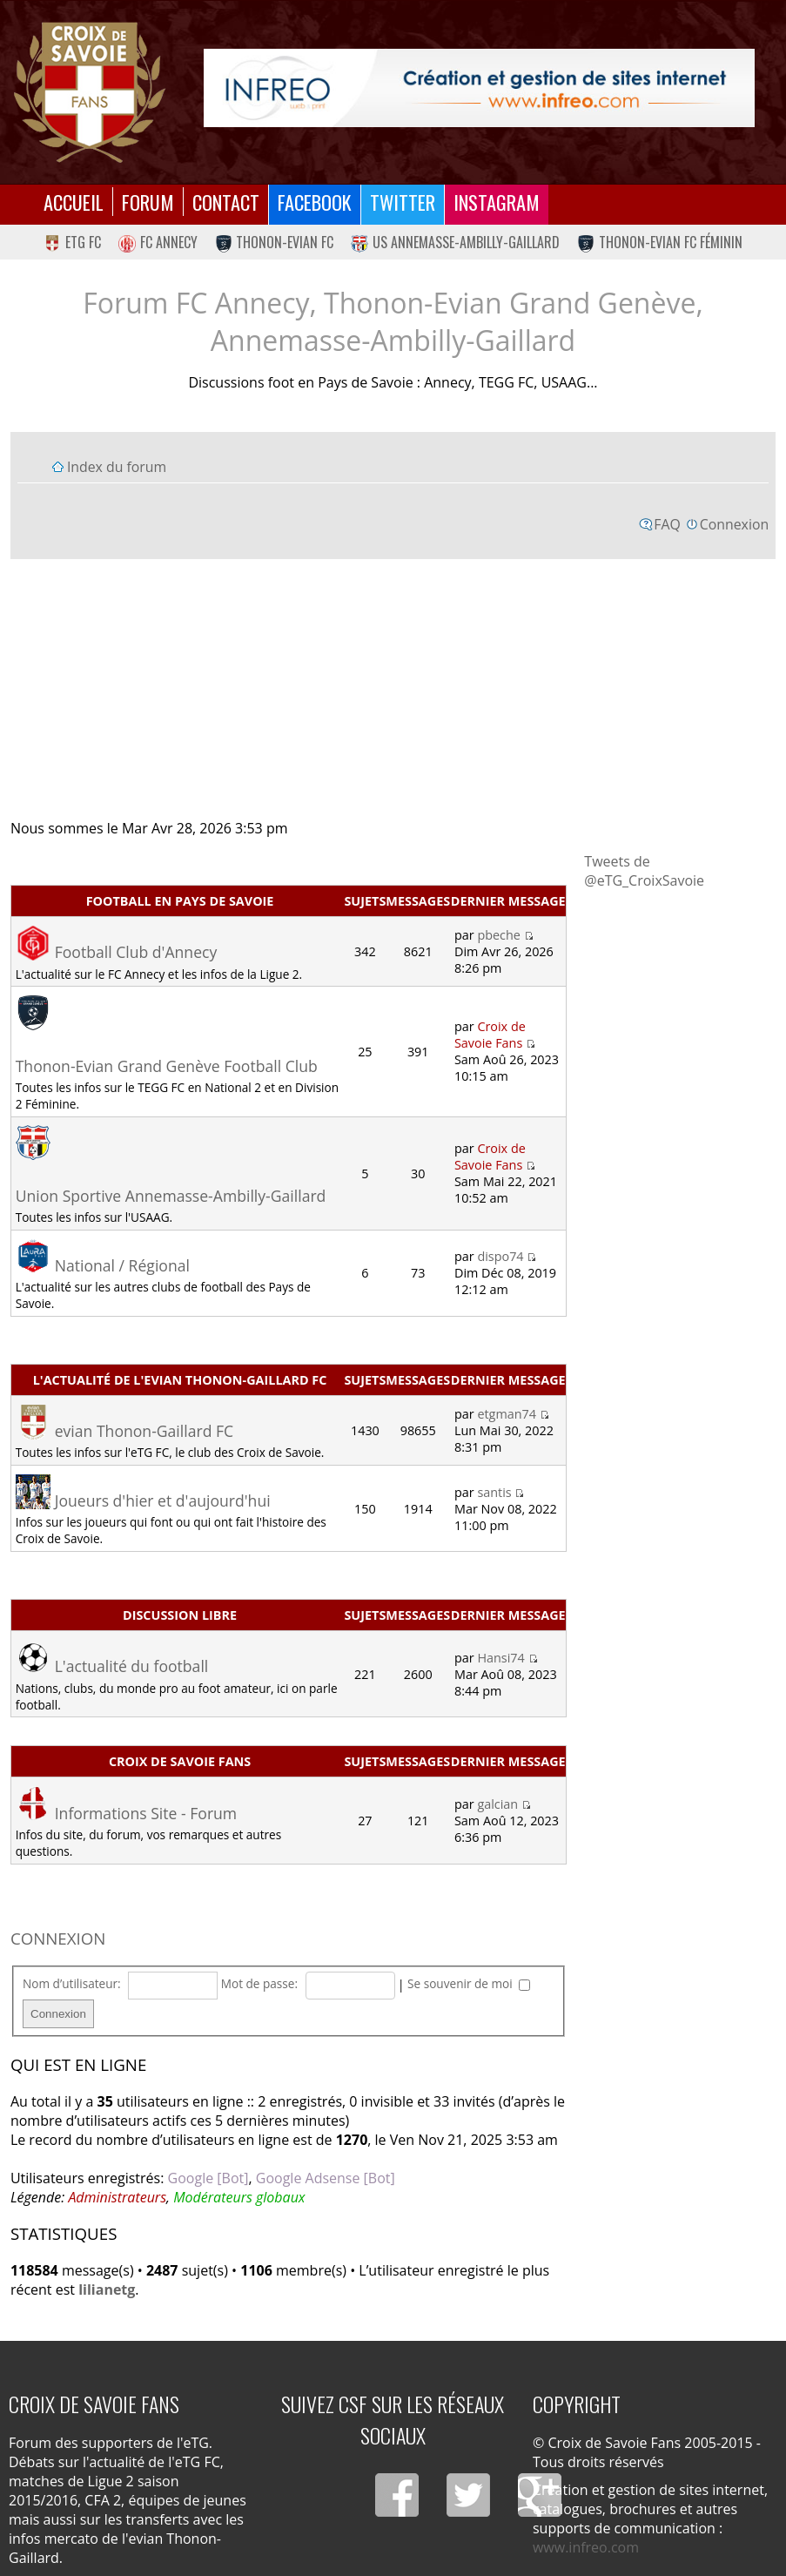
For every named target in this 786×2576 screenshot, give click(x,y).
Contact (225, 201)
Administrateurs (117, 2197)
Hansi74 (500, 1657)
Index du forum (116, 466)
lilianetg (106, 2289)
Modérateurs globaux (239, 2197)
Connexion (734, 524)
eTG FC (72, 242)
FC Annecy (158, 242)
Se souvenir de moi (468, 1983)
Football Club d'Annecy (136, 951)
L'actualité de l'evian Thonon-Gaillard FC (180, 1380)
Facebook (315, 201)
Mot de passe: (259, 1983)
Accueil (74, 201)
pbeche (499, 935)
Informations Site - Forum (146, 1813)
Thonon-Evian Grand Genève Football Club (167, 1065)
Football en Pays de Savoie (180, 901)
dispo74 (500, 1256)
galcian (497, 1804)
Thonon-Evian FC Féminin (659, 242)
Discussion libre (180, 1615)
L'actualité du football (132, 1666)
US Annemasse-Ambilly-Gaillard (455, 242)
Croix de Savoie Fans (490, 1034)
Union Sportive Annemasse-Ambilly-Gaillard (171, 1195)
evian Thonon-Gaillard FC (144, 1430)
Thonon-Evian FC (274, 242)
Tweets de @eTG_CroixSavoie (644, 871)
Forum (148, 201)
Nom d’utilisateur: (72, 1983)
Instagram (496, 201)
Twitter (402, 201)
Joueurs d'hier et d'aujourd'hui (163, 1500)
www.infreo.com (586, 2547)
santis (494, 1492)
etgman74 (506, 1414)
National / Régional (122, 1265)
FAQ (667, 524)
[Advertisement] (393, 688)
